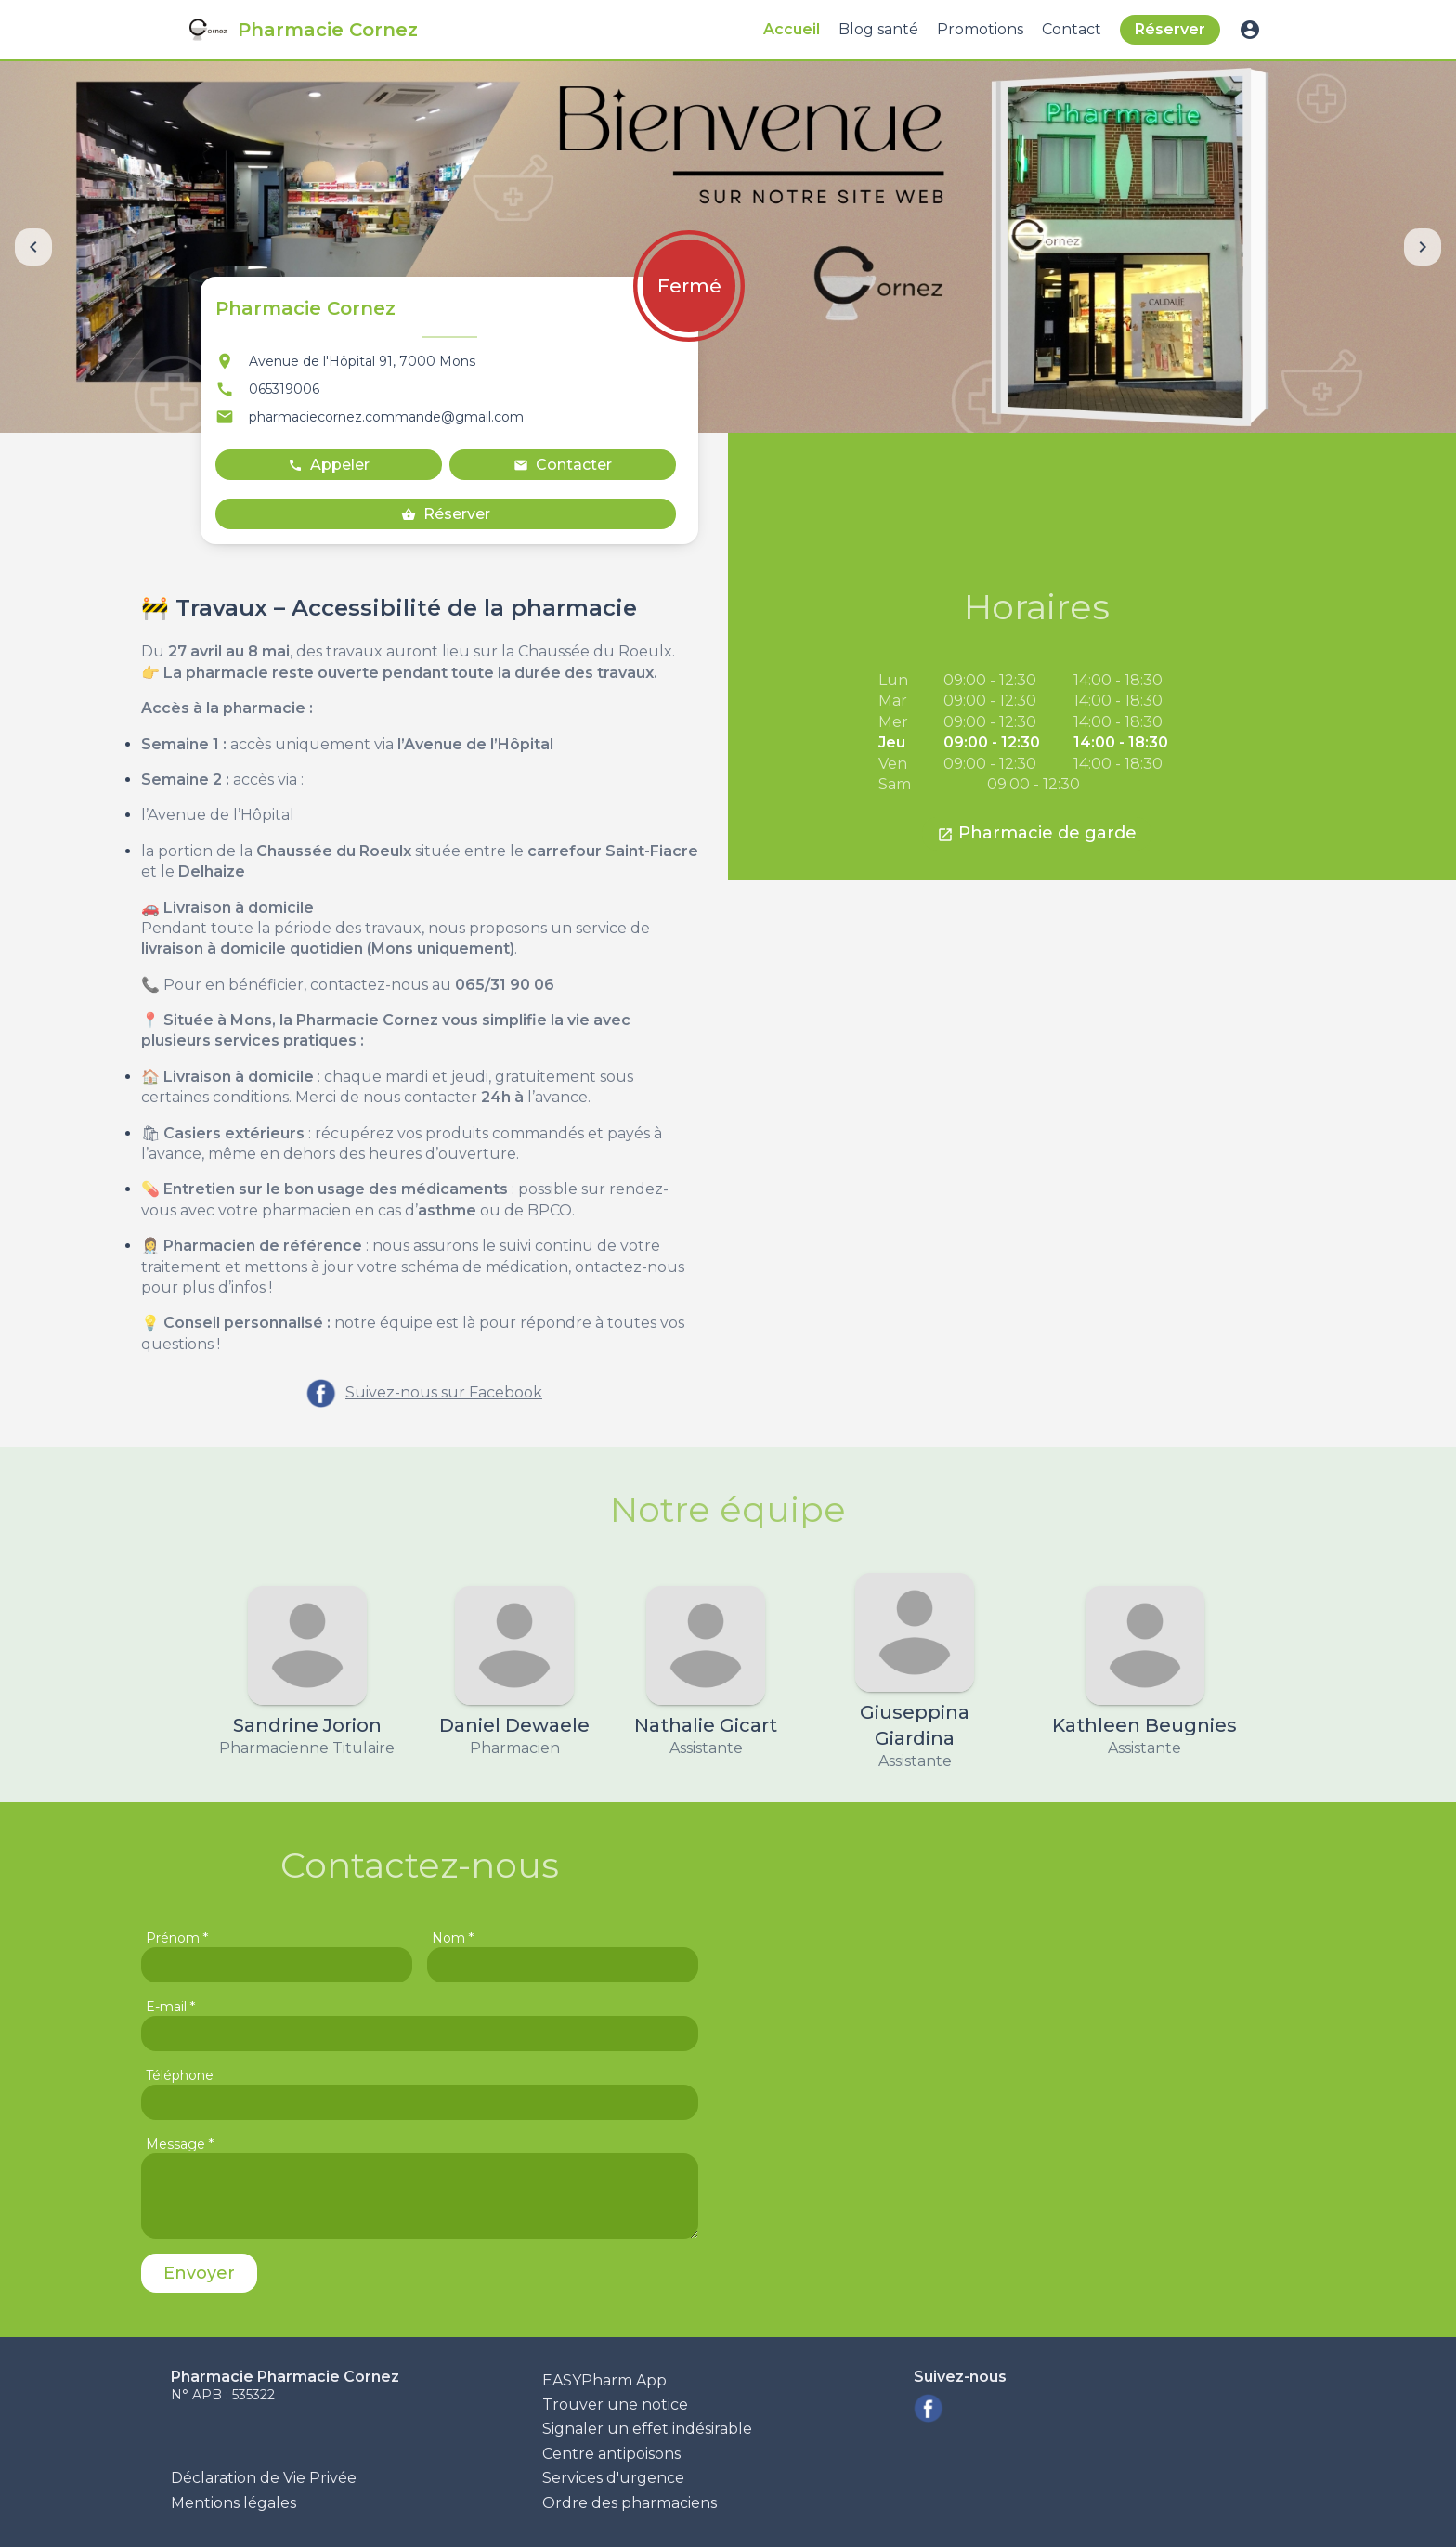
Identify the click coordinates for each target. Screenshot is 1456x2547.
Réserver (1170, 29)
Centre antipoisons (611, 2454)
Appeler (329, 465)
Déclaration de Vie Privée (264, 2478)
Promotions (980, 29)
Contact (1071, 29)
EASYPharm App (604, 2380)
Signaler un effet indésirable (647, 2428)
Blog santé (878, 29)
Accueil (791, 29)
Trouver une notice (615, 2404)
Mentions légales (233, 2503)
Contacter (563, 465)
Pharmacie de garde (1037, 833)
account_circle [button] (1250, 30)
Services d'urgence (613, 2478)
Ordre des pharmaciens (629, 2503)
